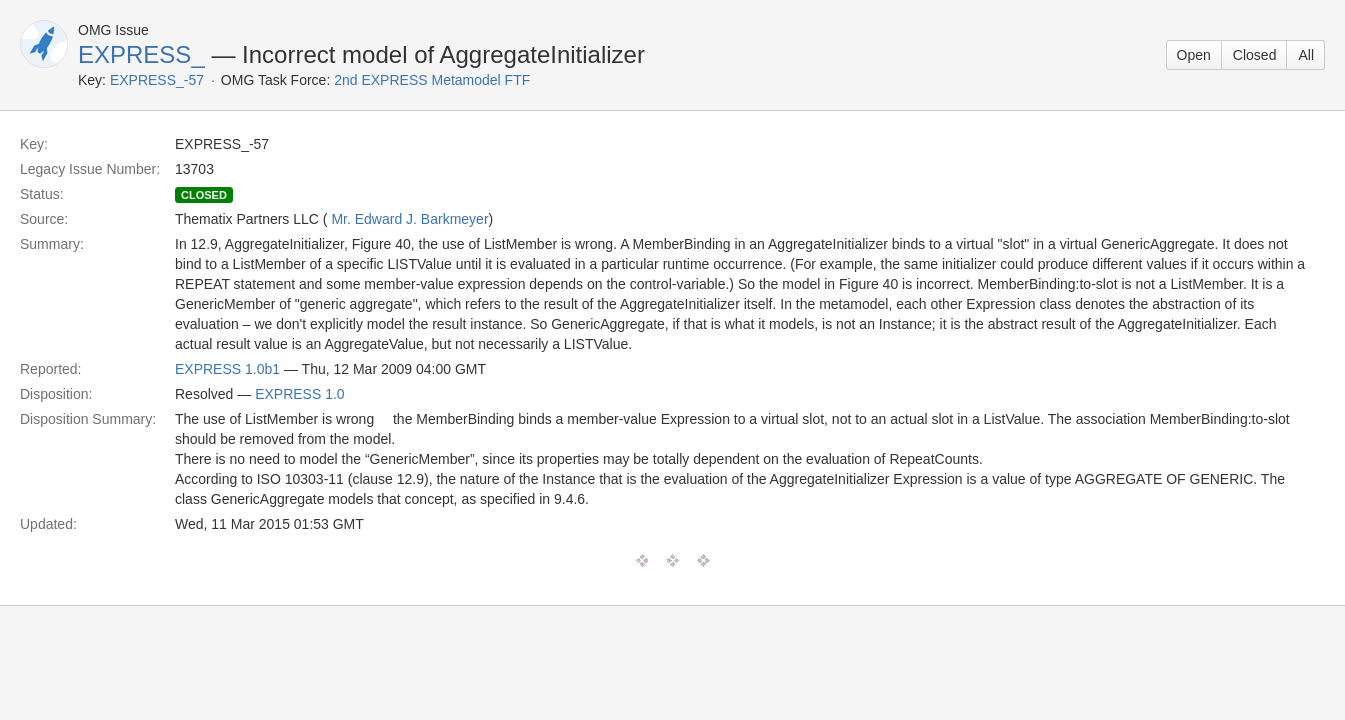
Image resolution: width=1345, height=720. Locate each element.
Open (1194, 55)
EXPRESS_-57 (157, 80)
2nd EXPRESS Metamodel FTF (432, 80)
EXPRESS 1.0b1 (227, 369)
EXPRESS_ (141, 54)
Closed (1255, 55)
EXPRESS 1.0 (300, 394)
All (1306, 55)
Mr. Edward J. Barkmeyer (409, 219)
